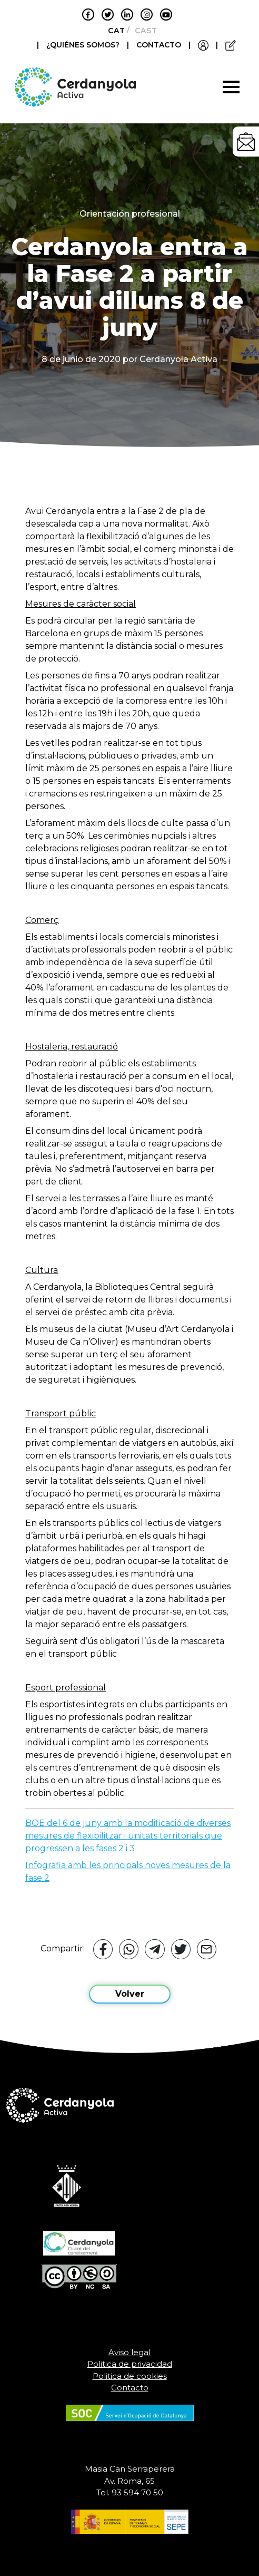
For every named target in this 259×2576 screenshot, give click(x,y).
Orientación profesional (129, 214)
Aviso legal (129, 2352)
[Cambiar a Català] (113, 30)
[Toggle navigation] (231, 87)
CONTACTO (158, 45)
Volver (129, 1994)
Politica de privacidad (129, 2364)
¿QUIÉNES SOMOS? (84, 45)
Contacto (129, 2388)
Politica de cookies (130, 2376)
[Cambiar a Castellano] (143, 30)
